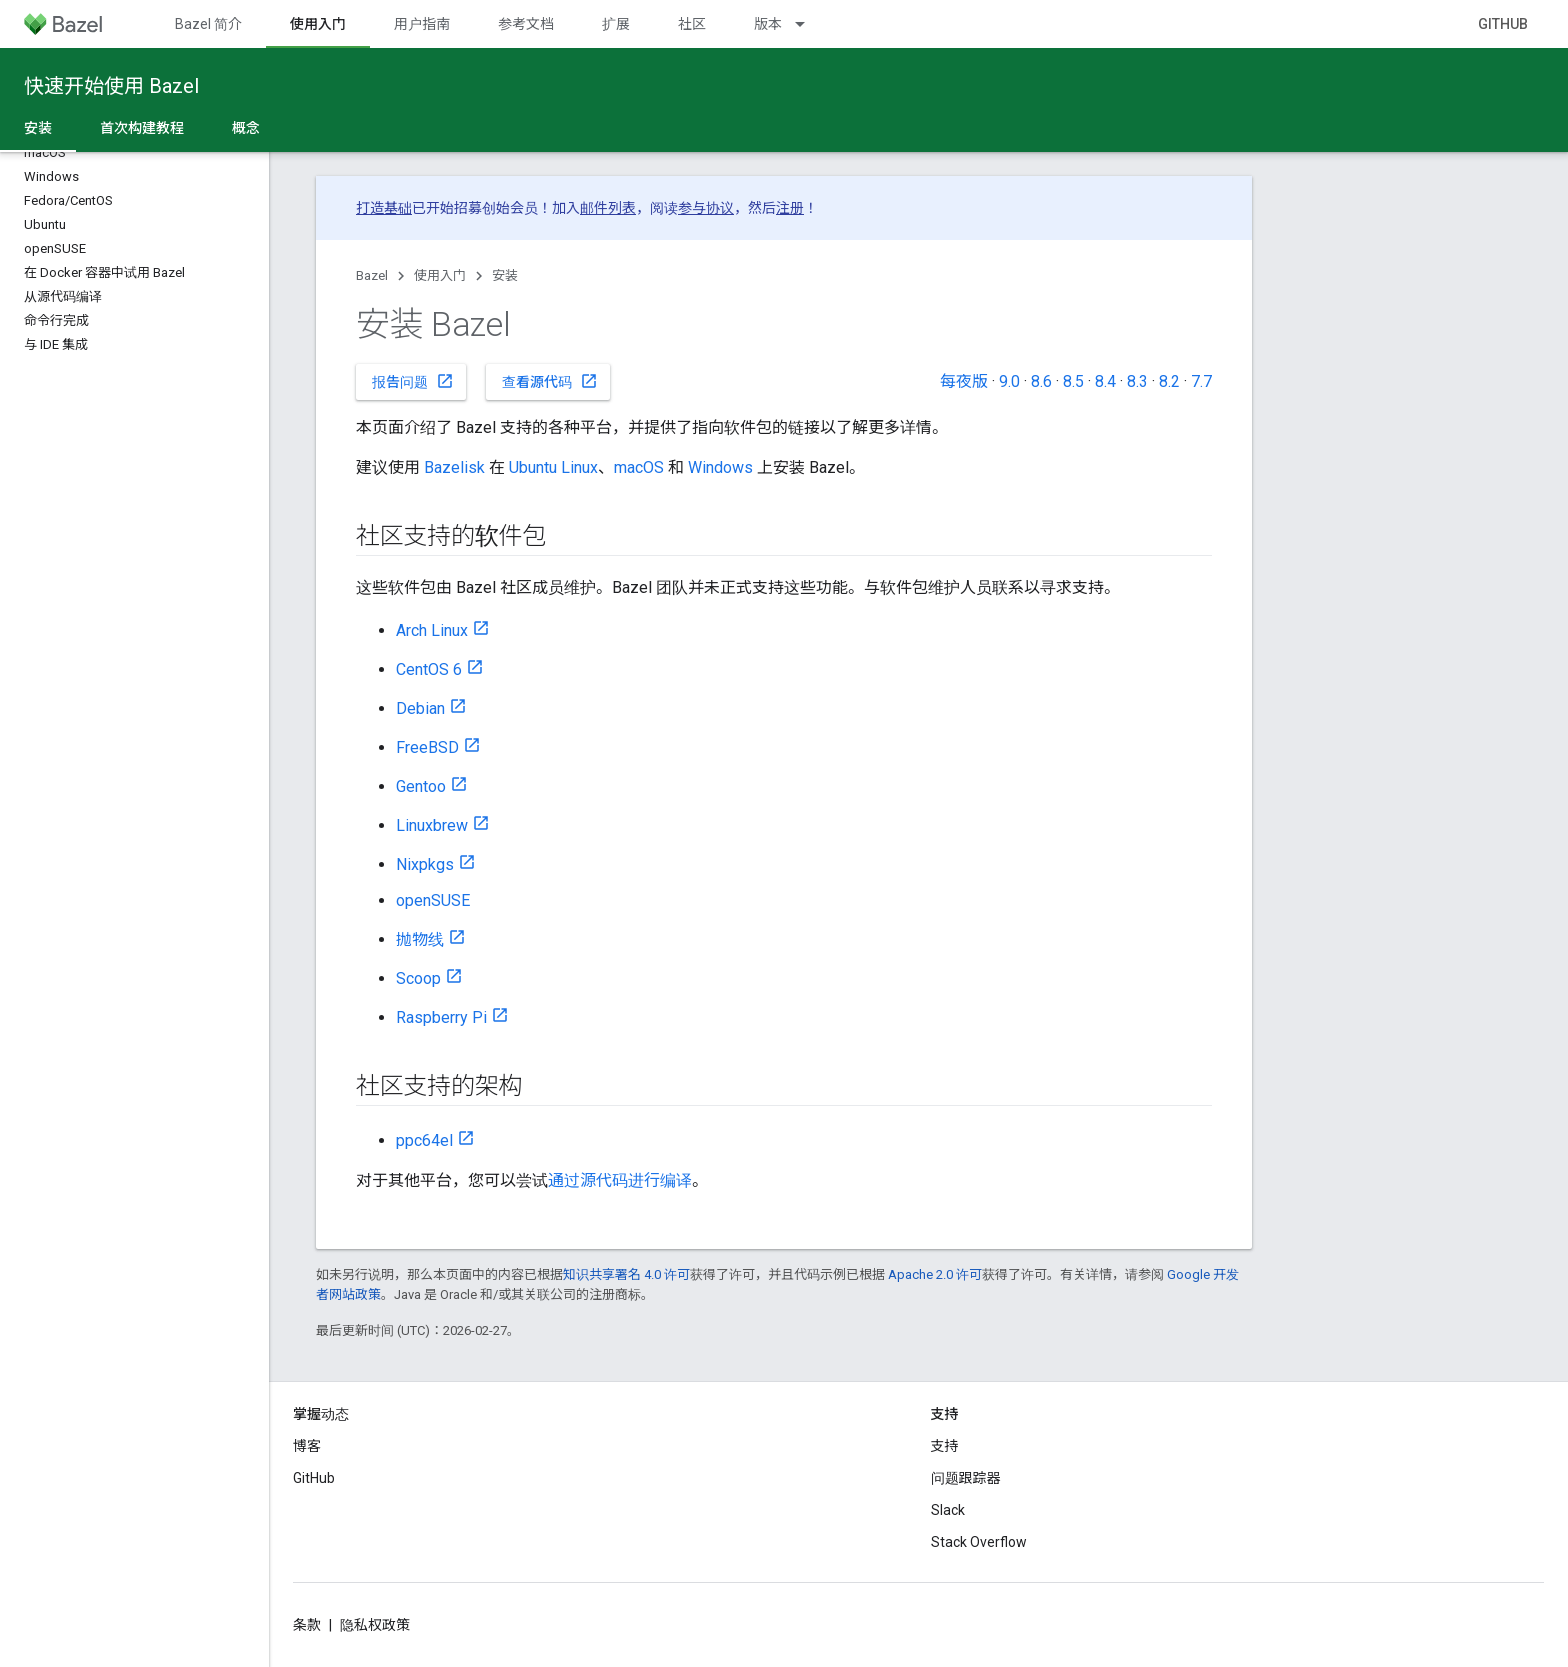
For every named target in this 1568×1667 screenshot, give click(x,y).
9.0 (1009, 381)
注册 (790, 208)
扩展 (616, 24)
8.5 (1073, 381)
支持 (945, 1446)
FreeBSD (427, 747)
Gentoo (421, 786)
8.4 (1105, 381)
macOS (639, 467)
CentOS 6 (429, 669)
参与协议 (706, 208)
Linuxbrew (432, 825)
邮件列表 (608, 208)
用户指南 (422, 24)
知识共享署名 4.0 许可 (626, 1274)
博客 (307, 1446)
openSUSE (433, 900)
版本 (768, 24)
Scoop (418, 978)
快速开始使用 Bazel (111, 86)
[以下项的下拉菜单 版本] (809, 24)
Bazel (372, 275)
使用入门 (440, 275)
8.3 (1137, 381)
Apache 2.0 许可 (935, 1274)
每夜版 (964, 381)
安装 (505, 275)
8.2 (1169, 381)
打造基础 (384, 208)
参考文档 (526, 24)
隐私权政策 (375, 1625)
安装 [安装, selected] (38, 128)
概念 (246, 128)
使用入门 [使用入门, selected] (318, 24)
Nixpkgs (425, 864)
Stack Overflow (979, 1542)
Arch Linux (432, 630)
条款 (307, 1625)
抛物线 (420, 939)
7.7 (1201, 381)
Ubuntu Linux (553, 467)
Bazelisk (454, 467)
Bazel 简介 (208, 24)
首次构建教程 (142, 128)
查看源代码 (550, 381)
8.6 (1041, 381)
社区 (692, 24)
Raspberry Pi (441, 1017)
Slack (948, 1510)
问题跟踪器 (966, 1478)
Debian (420, 708)
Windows (720, 467)
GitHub (1503, 24)
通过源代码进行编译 (620, 1180)
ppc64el (424, 1140)
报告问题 (413, 381)
